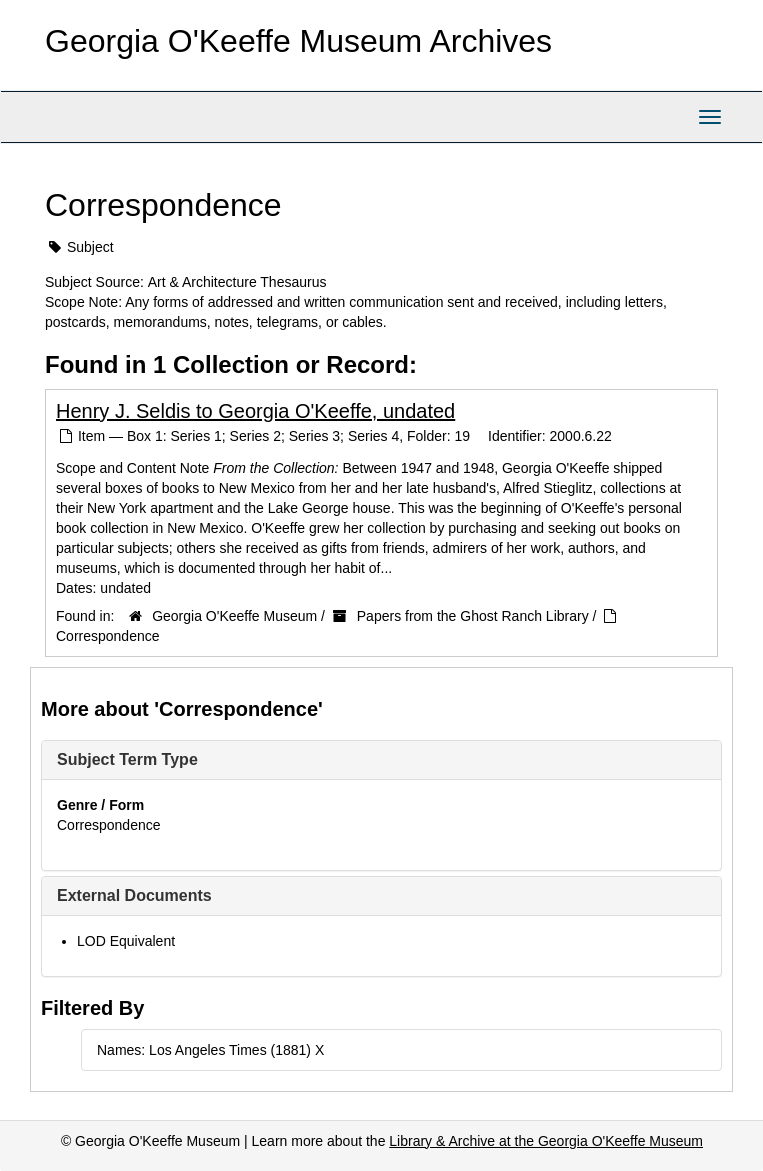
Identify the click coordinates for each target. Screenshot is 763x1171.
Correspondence (108, 636)
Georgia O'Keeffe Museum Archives (298, 41)
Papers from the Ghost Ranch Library (473, 616)
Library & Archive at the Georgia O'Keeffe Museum (546, 1141)
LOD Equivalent (126, 941)
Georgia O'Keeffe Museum (234, 616)
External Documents (134, 895)
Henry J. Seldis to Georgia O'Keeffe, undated (255, 411)
